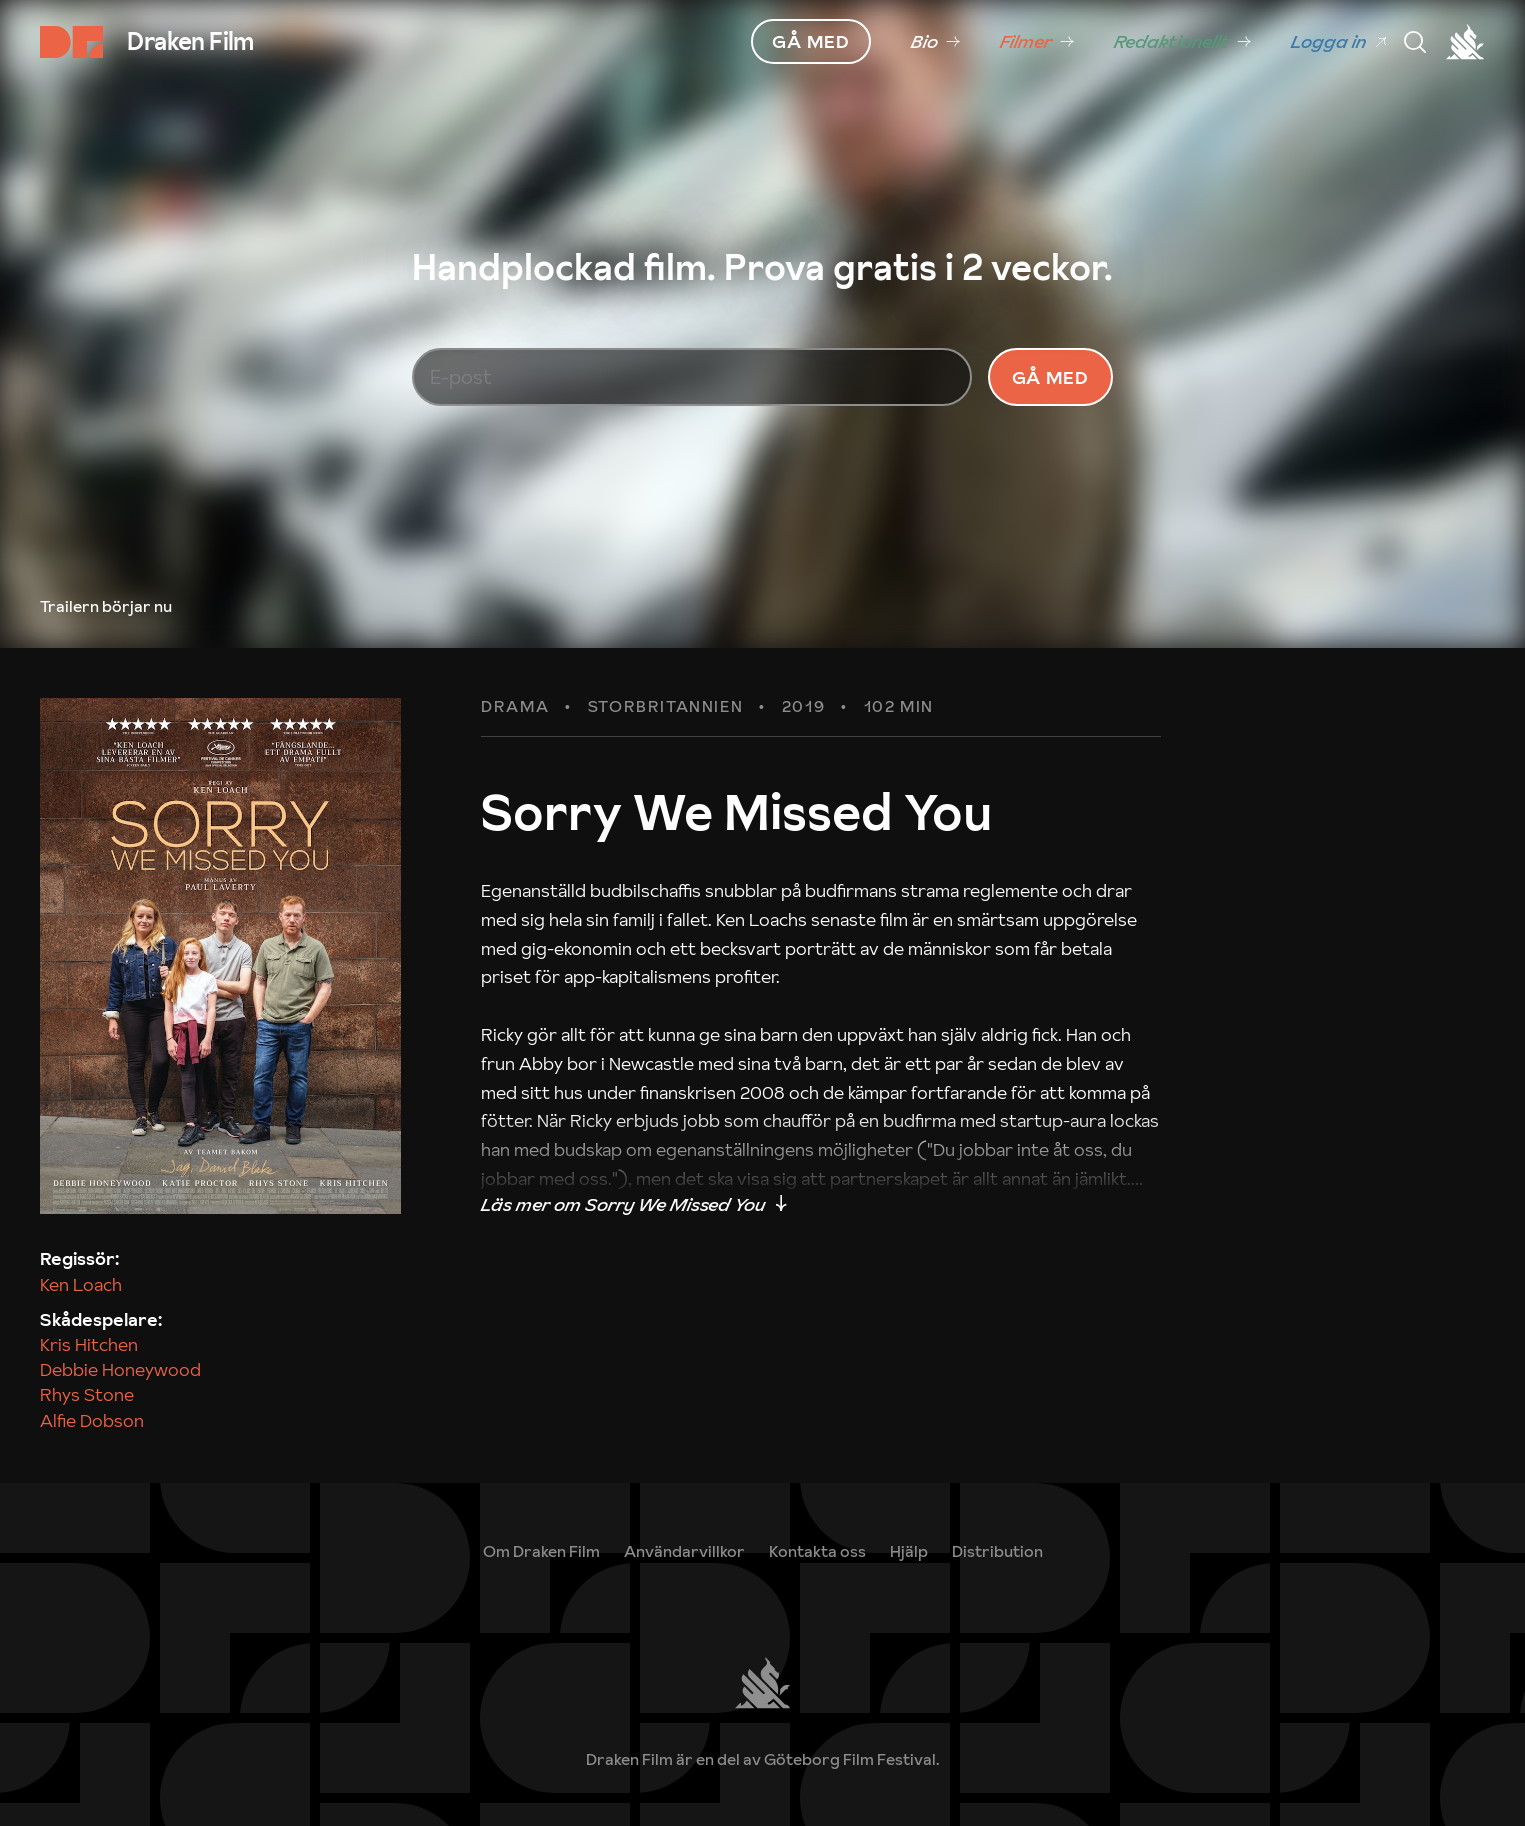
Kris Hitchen (89, 1382)
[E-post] (692, 397)
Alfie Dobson (92, 1458)
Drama (515, 746)
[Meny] (1415, 42)
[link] (935, 42)
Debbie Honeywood (120, 1408)
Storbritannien (665, 746)
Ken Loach (81, 1322)
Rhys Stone (87, 1433)
